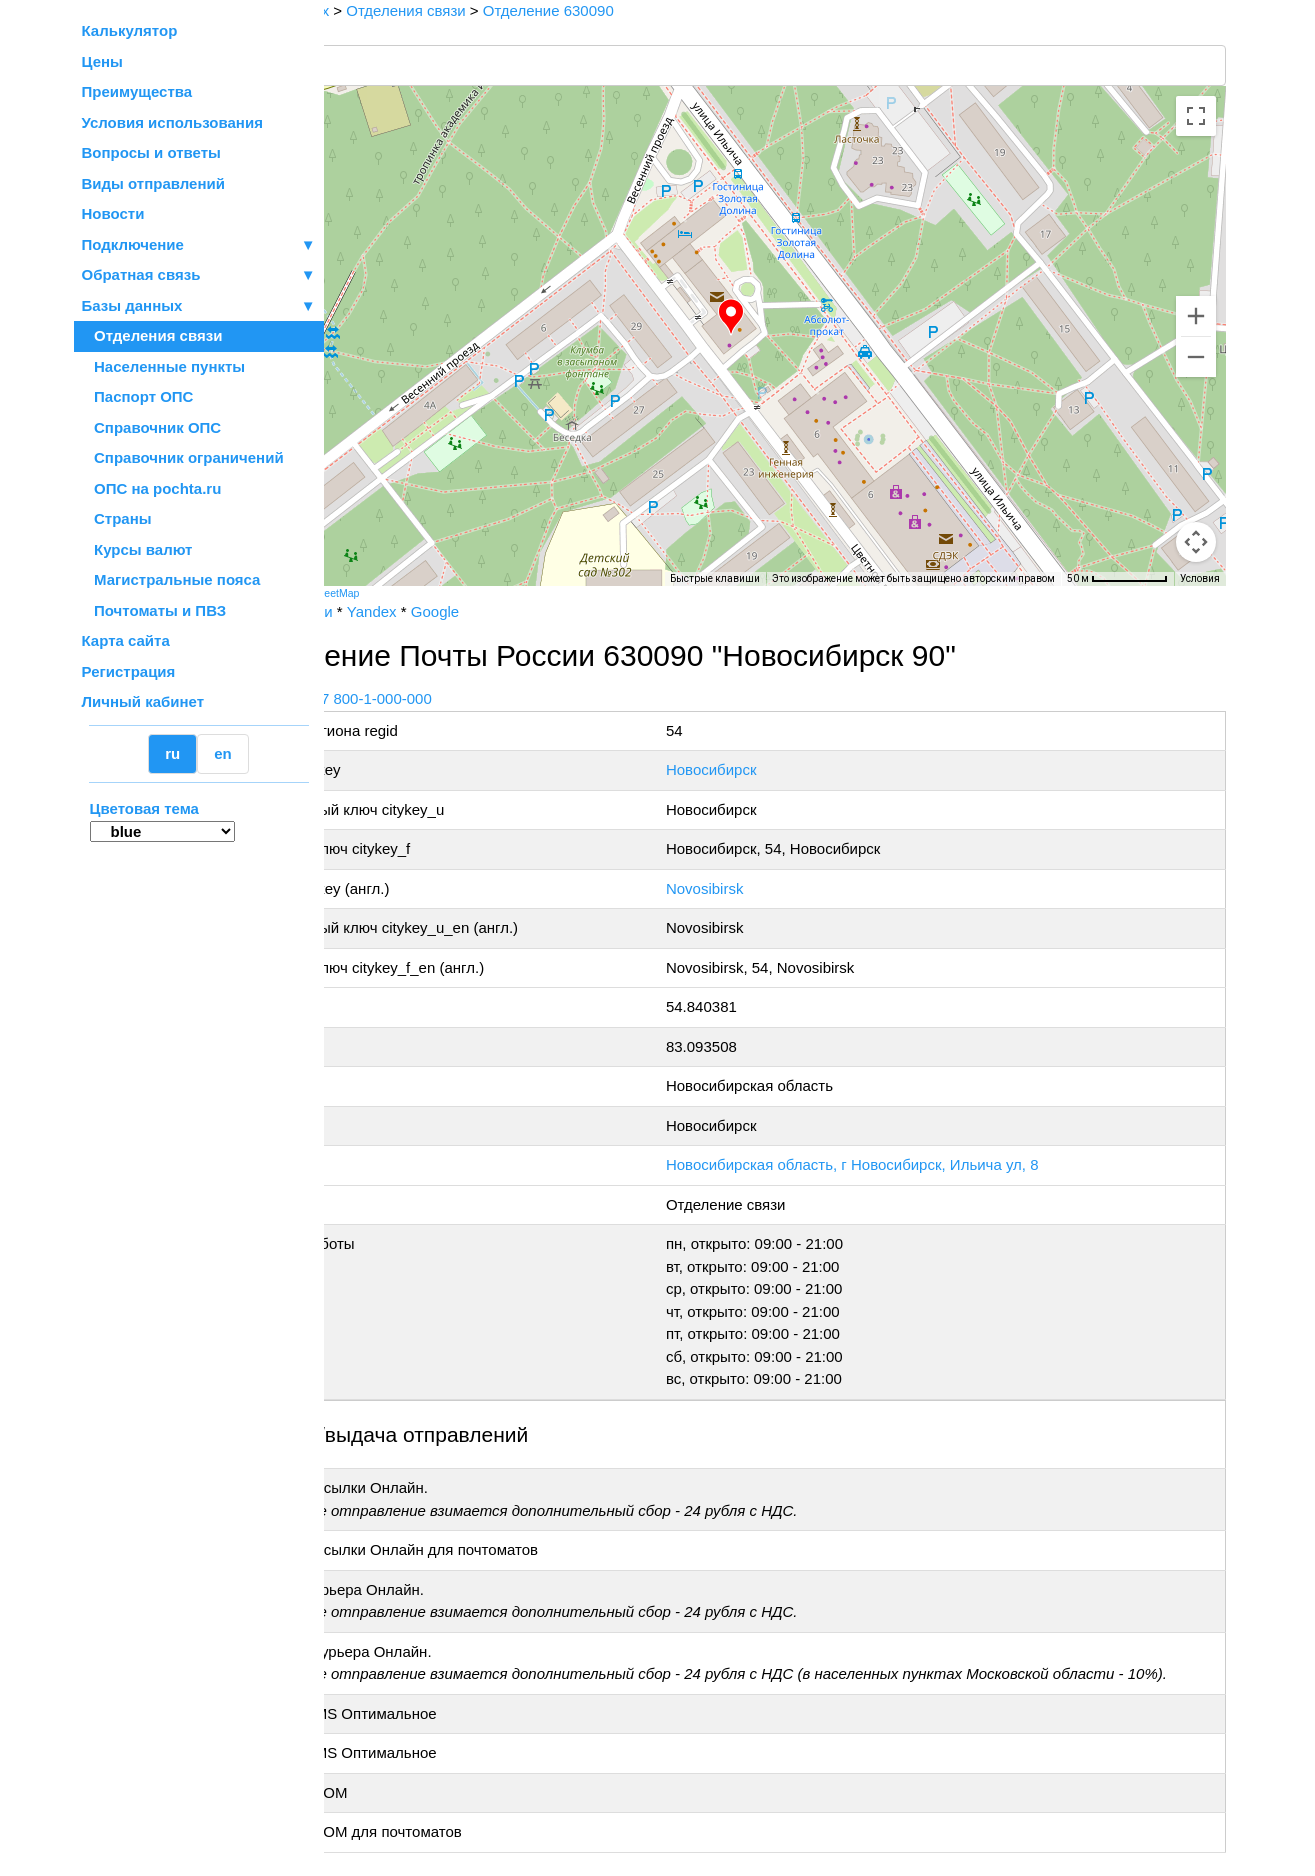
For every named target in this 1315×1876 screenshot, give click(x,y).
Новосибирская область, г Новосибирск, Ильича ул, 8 (911, 1164)
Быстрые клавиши (715, 578)
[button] (783, 317)
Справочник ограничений (183, 457)
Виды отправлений (153, 183)
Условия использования (172, 122)
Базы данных (132, 305)
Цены (102, 61)
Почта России (387, 611)
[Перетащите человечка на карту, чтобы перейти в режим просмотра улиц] (1196, 542)
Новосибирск (770, 769)
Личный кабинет (143, 701)
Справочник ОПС (152, 427)
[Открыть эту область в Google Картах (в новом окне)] (378, 573)
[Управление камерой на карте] (1196, 470)
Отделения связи (152, 335)
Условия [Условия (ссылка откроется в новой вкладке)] (1200, 578)
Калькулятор (130, 30)
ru (172, 753)
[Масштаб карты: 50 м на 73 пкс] (1117, 579)
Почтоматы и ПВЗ (154, 610)
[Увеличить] (1196, 316)
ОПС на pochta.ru (152, 488)
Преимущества (137, 91)
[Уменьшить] (1196, 357)
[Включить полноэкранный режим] (1196, 116)
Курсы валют (137, 549)
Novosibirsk (764, 888)
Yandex (474, 611)
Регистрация (129, 671)
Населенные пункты (164, 366)
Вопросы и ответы (151, 152)
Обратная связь (199, 275)
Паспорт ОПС (138, 396)
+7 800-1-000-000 (474, 698)
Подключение (199, 245)
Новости (113, 213)
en (223, 753)
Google (537, 611)
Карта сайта (126, 640)
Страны (117, 518)
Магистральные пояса (171, 579)
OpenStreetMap (424, 593)
